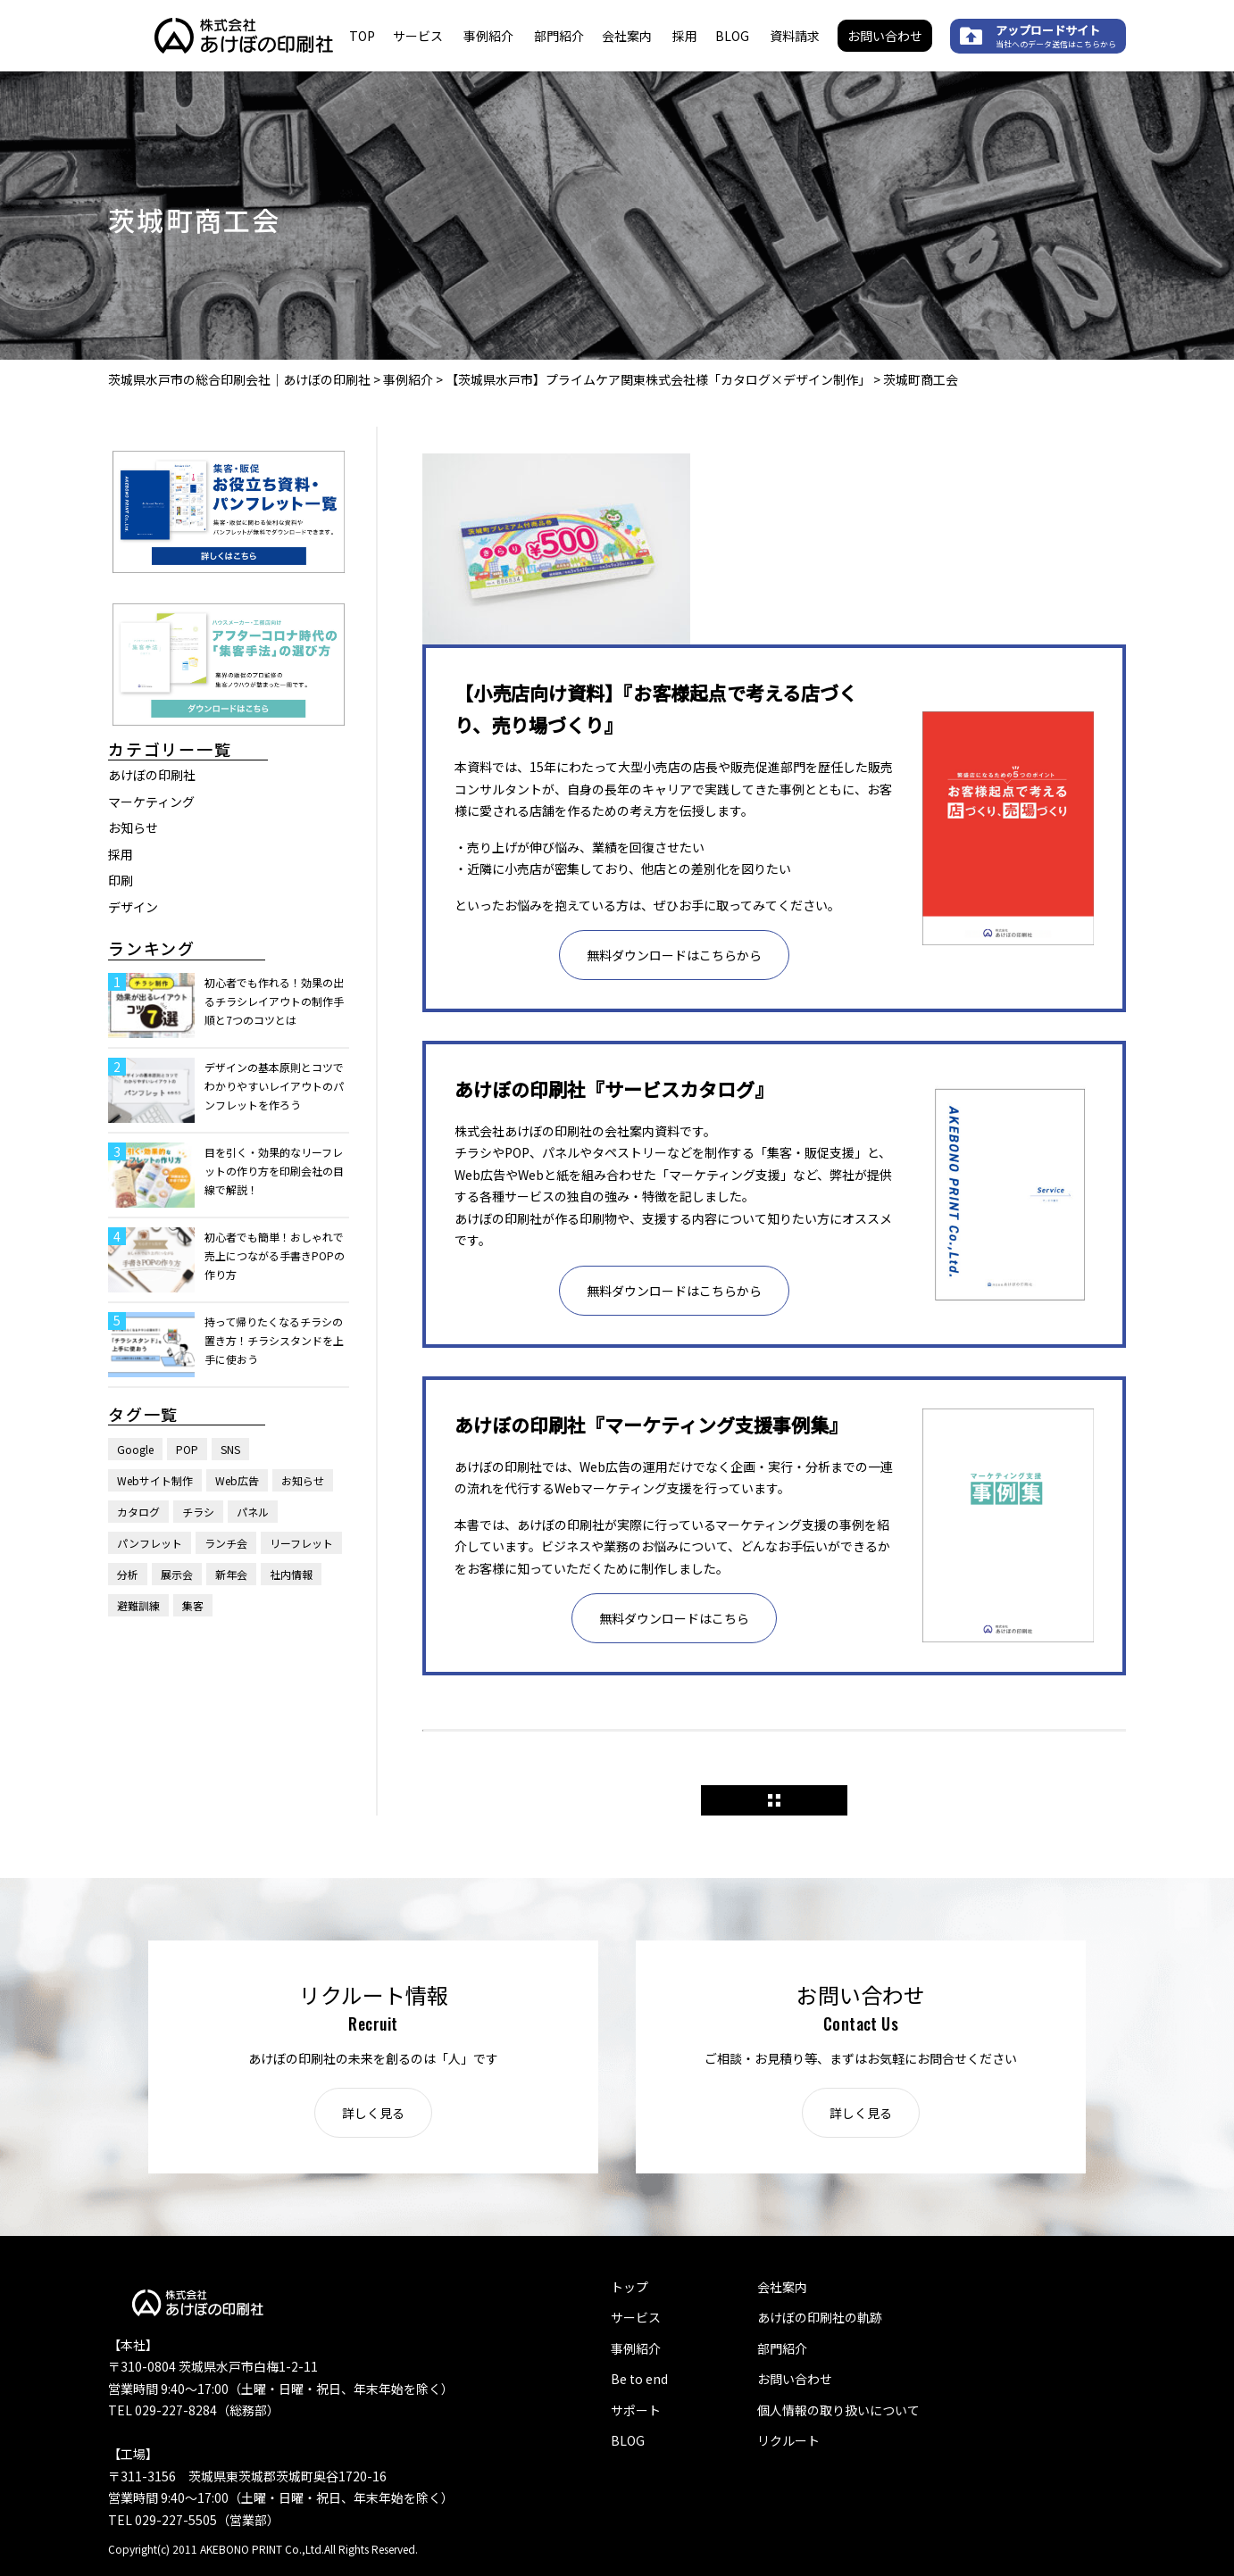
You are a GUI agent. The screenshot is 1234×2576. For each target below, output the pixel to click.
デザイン (133, 907)
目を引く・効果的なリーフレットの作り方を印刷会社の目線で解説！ (274, 1170)
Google (135, 1449)
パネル (253, 1511)
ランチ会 (225, 1542)
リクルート (788, 2440)
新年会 (231, 1574)
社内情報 (291, 1574)
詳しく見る (373, 2113)
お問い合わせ (884, 36)
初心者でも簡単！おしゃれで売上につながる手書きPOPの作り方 (274, 1255)
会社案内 (627, 36)
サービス (418, 36)
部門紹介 (559, 36)
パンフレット (149, 1542)
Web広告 (237, 1480)
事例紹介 (488, 36)
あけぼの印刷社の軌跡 (819, 2317)
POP (187, 1449)
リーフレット (301, 1542)
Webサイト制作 (155, 1480)
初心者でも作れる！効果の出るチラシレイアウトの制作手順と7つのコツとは (274, 1001)
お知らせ (133, 827)
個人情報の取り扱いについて (838, 2410)
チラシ (198, 1511)
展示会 (177, 1574)
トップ (629, 2287)
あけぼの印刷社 (152, 775)
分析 (127, 1574)
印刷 (120, 880)
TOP (362, 36)
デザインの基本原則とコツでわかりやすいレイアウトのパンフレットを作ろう (274, 1085)
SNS (230, 1449)
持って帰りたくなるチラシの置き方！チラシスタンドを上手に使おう (274, 1340)
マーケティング (151, 801)
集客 (193, 1605)
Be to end (639, 2379)
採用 (684, 36)
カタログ (138, 1511)
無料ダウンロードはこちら (674, 1618)
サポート (636, 2410)
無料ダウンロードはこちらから (674, 955)
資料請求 (795, 36)
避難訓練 (138, 1605)
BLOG (732, 36)
